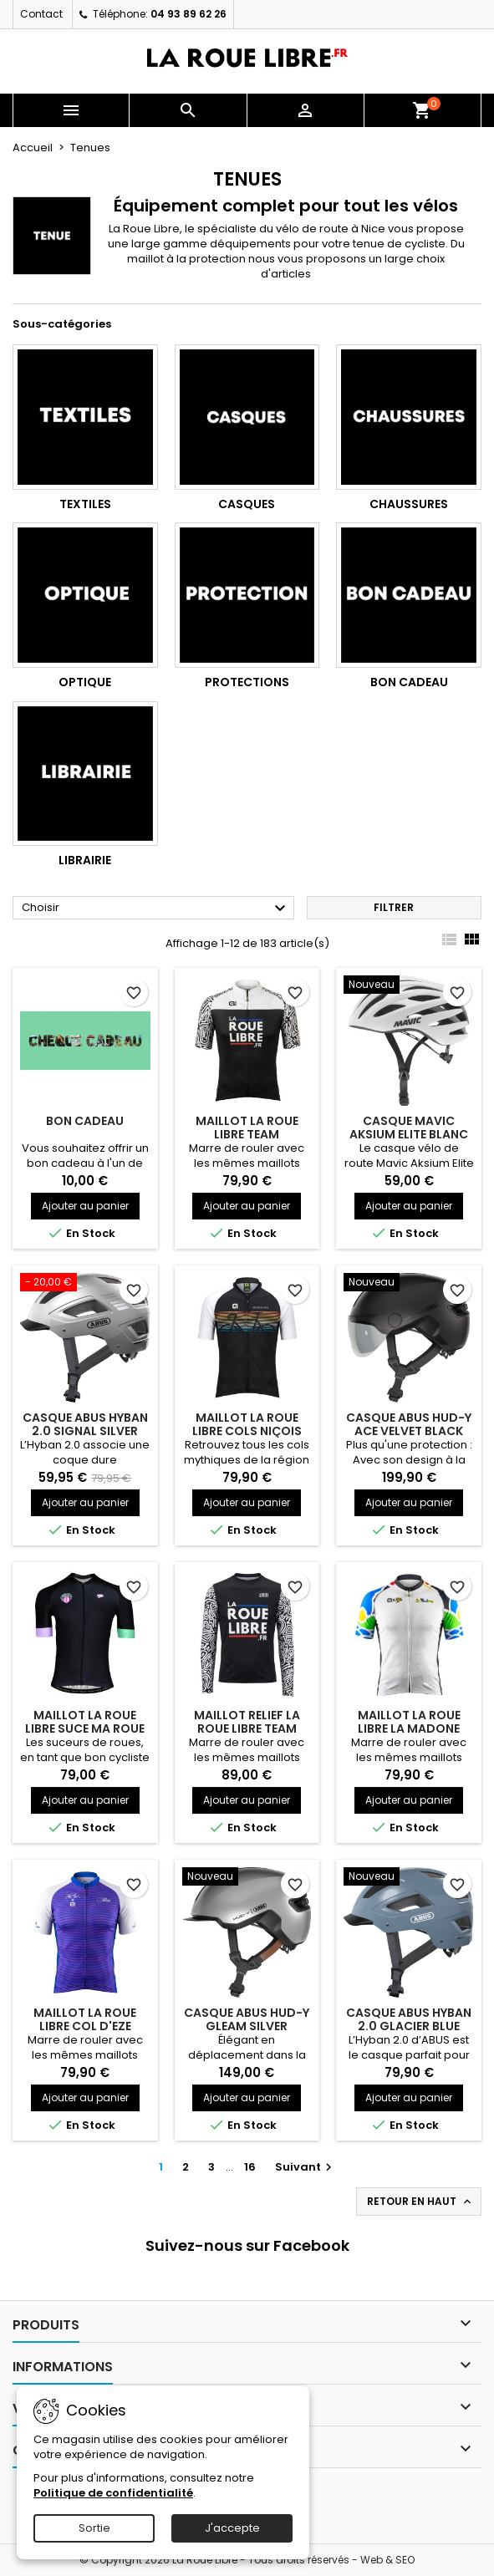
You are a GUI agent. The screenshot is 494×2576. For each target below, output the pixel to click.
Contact (41, 14)
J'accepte (232, 2528)
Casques (246, 504)
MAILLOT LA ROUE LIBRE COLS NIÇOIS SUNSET (247, 1431)
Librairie (85, 860)
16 (250, 2167)
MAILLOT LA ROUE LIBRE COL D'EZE (84, 2019)
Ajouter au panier (85, 1206)
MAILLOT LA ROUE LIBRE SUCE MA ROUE (85, 1722)
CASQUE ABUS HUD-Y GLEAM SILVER (246, 2019)
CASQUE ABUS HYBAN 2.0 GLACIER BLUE (408, 2019)
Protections (247, 682)
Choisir (156, 909)
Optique (85, 682)
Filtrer (394, 907)
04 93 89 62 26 (188, 14)
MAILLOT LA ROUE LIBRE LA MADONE (409, 1722)
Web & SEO (387, 2560)
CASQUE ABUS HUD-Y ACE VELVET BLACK (408, 1424)
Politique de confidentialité (113, 2493)
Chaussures (408, 504)
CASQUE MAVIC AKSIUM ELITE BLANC (408, 1127)
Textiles (85, 504)
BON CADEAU (85, 1120)
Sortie (94, 2528)
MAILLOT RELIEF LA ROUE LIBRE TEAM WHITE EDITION (247, 1728)
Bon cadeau (409, 682)
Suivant (305, 2167)
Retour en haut (420, 2201)
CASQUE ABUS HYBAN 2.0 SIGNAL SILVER (85, 1424)
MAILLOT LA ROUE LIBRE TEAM (247, 1127)
